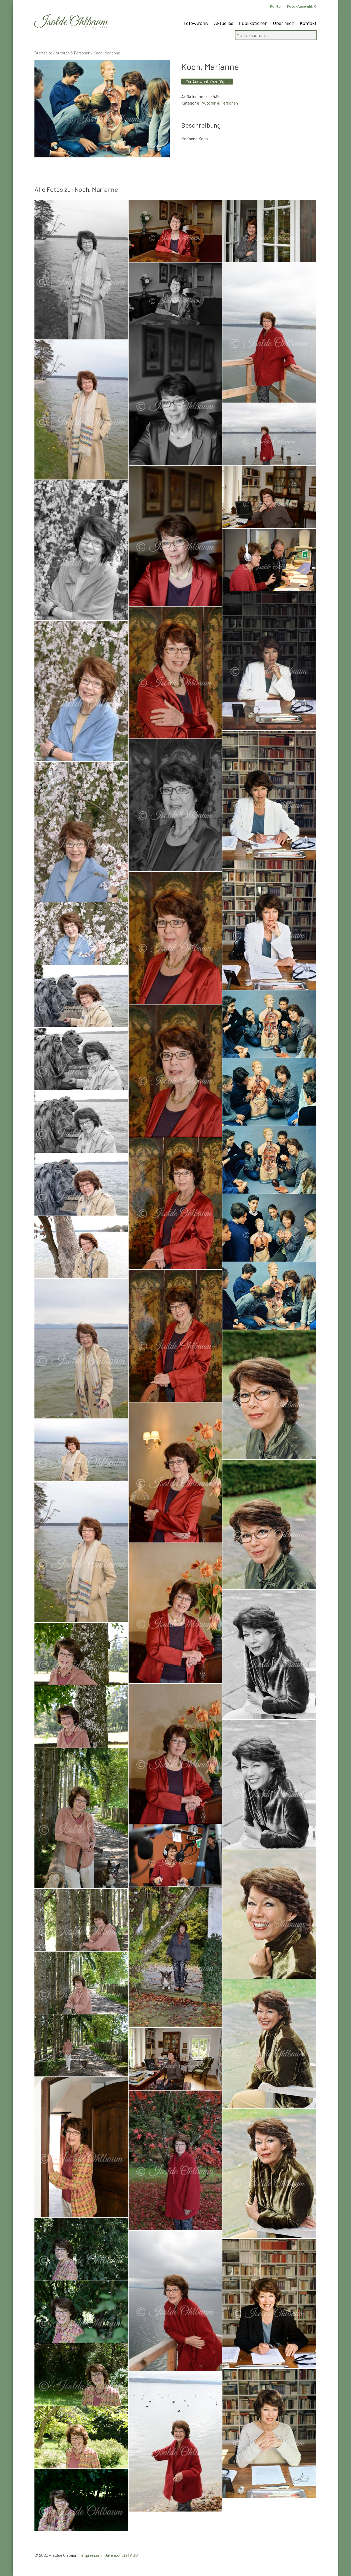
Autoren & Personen (73, 52)
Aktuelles (223, 23)
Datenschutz (115, 2555)
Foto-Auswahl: (302, 6)
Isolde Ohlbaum (71, 22)
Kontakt (308, 23)
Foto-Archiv (196, 23)
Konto (275, 6)
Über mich (283, 23)
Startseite (43, 52)
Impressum (91, 2555)
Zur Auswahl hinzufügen (207, 81)
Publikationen (253, 23)
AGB (134, 2555)
